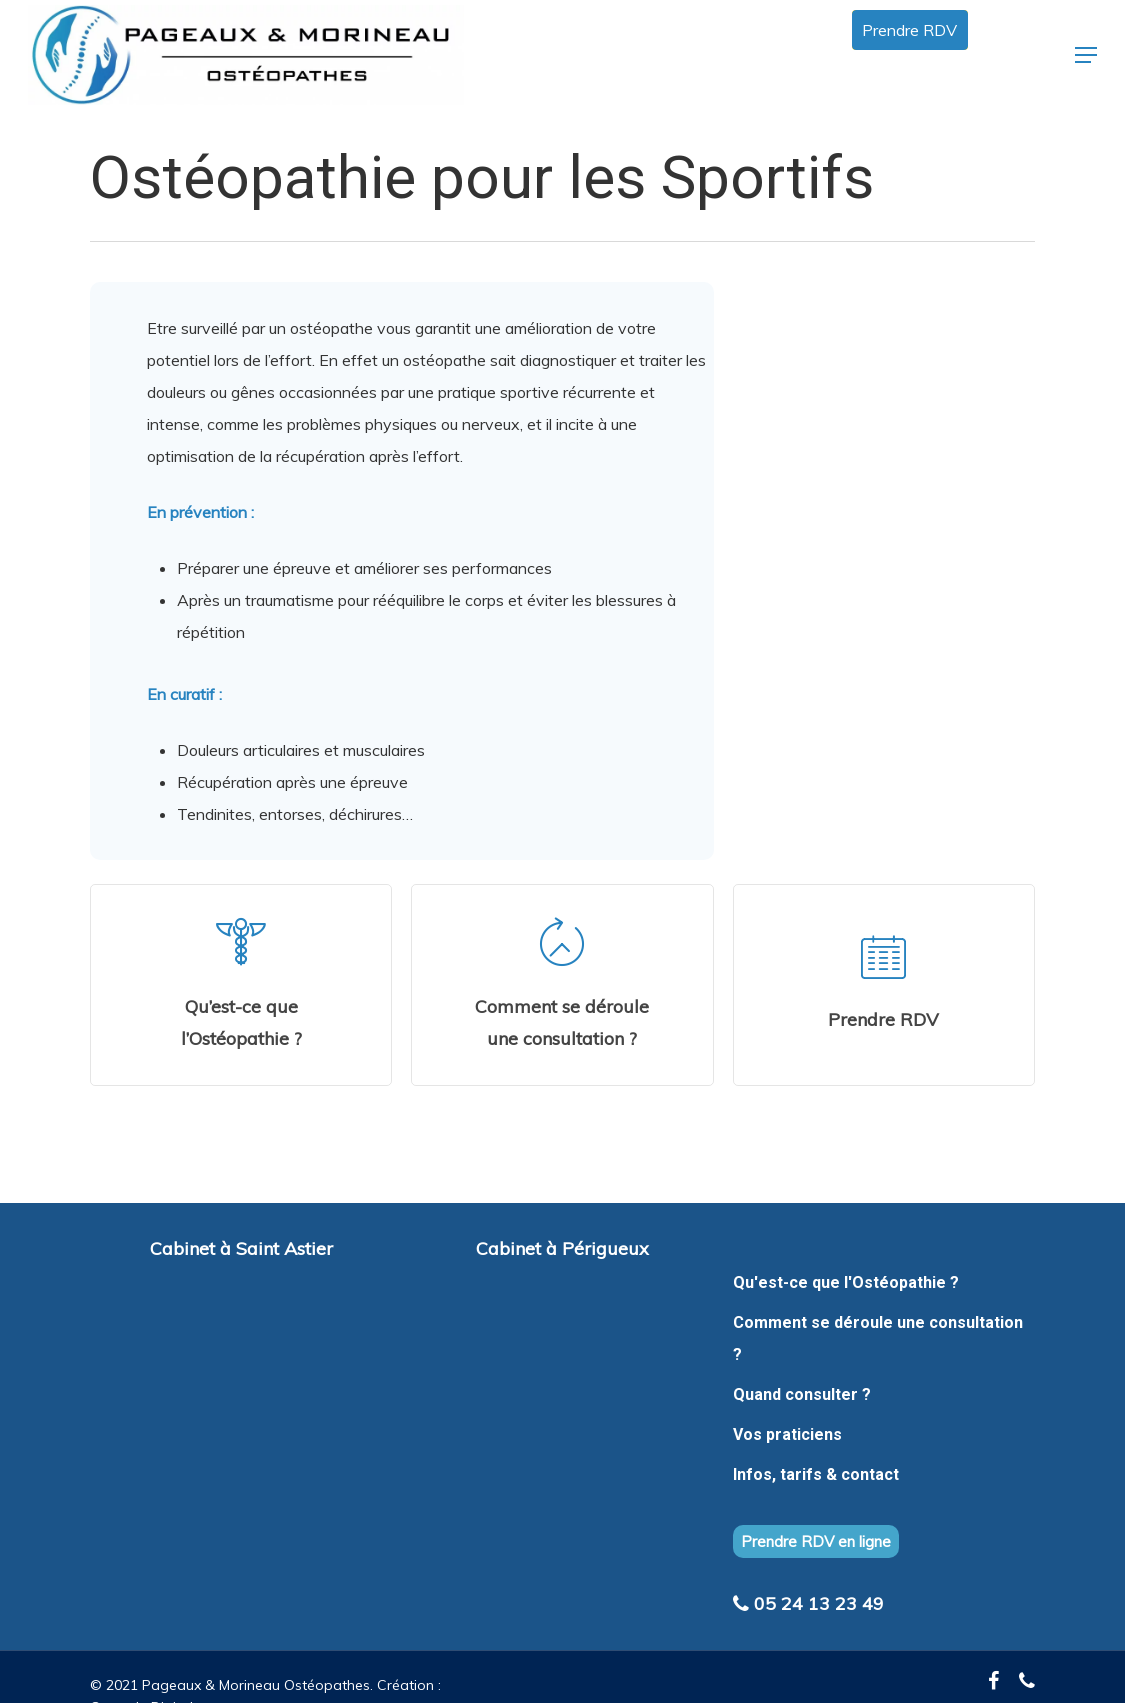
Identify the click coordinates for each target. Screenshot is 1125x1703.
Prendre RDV (909, 30)
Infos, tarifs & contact (816, 1474)
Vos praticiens (787, 1434)
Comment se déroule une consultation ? (878, 1338)
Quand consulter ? (802, 1394)
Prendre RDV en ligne (816, 1541)
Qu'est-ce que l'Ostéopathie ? (846, 1282)
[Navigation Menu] (1086, 55)
